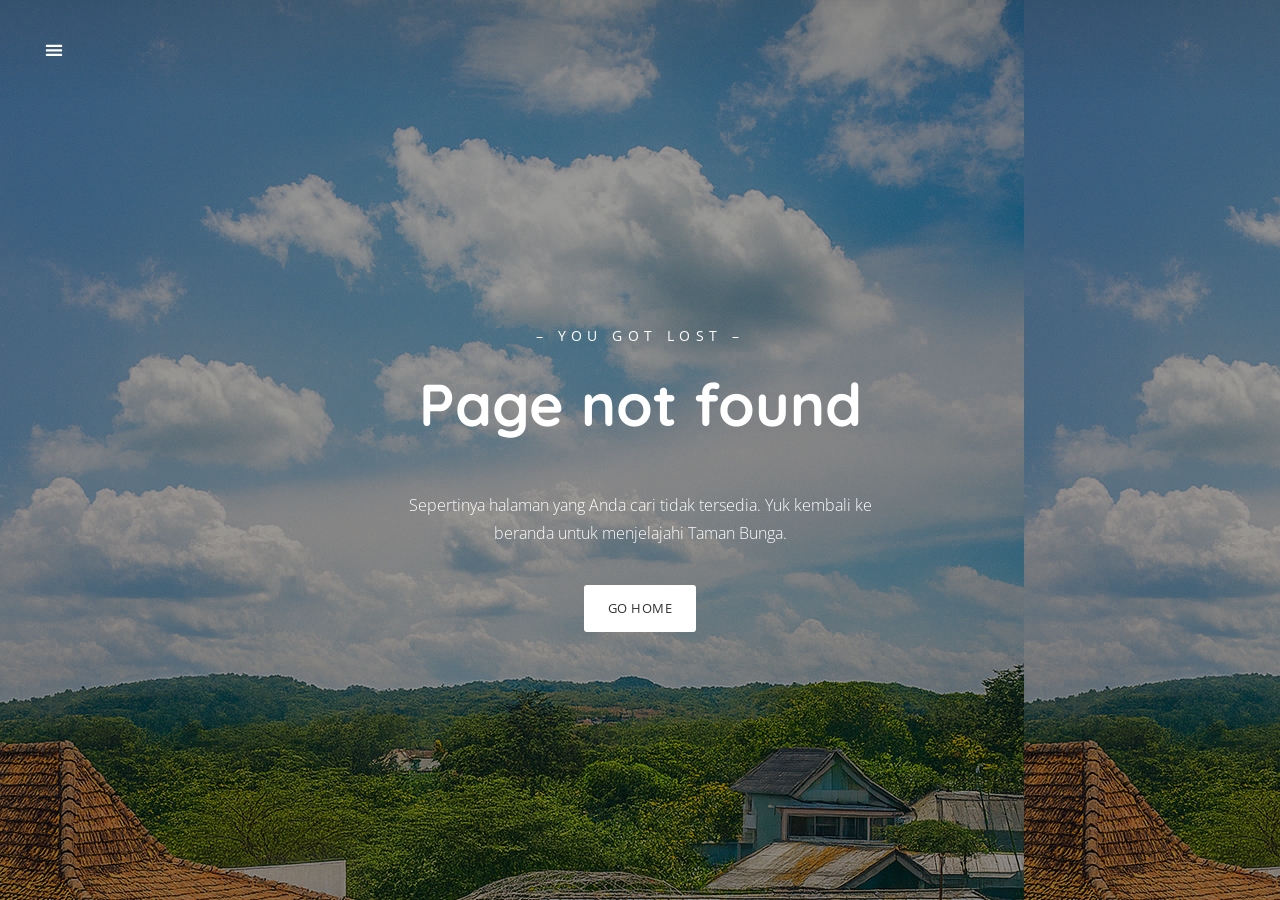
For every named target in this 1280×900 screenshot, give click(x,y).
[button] (53, 50)
